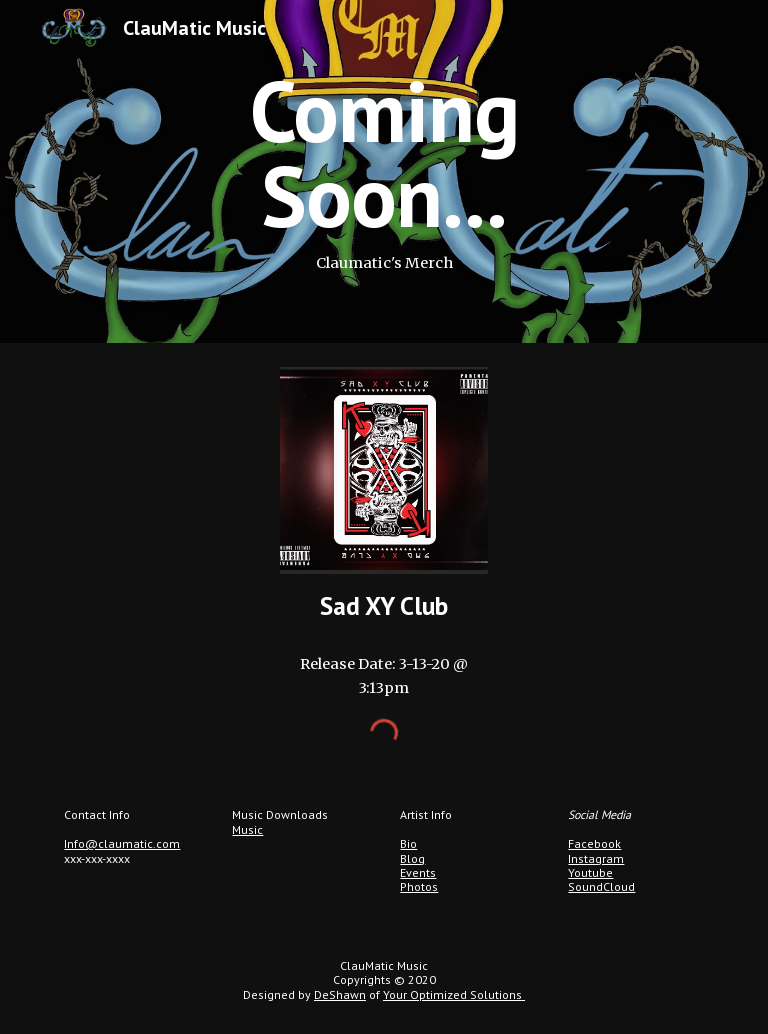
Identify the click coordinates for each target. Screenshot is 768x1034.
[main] (383, 171)
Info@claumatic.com (122, 843)
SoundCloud (601, 886)
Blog (412, 858)
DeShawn (340, 994)
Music (247, 829)
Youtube (590, 872)
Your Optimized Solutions (454, 994)
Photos (419, 886)
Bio (408, 843)
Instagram (596, 858)
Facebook (594, 843)
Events (418, 872)
